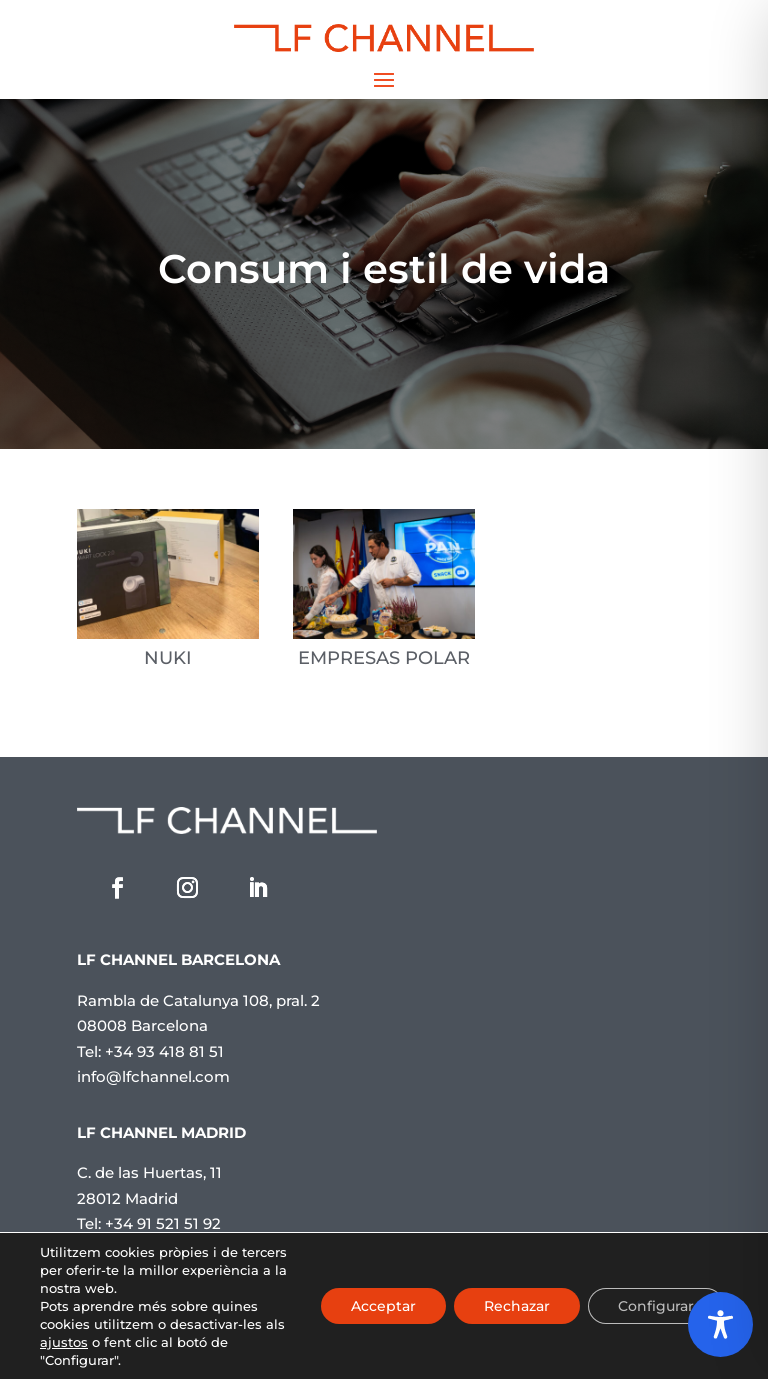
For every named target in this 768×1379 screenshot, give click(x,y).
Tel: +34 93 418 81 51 (150, 1051)
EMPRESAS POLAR (384, 658)
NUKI (168, 658)
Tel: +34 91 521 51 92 (149, 1223)
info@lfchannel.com (153, 1076)
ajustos (64, 1342)
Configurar (656, 1306)
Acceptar (383, 1306)
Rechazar (517, 1306)
